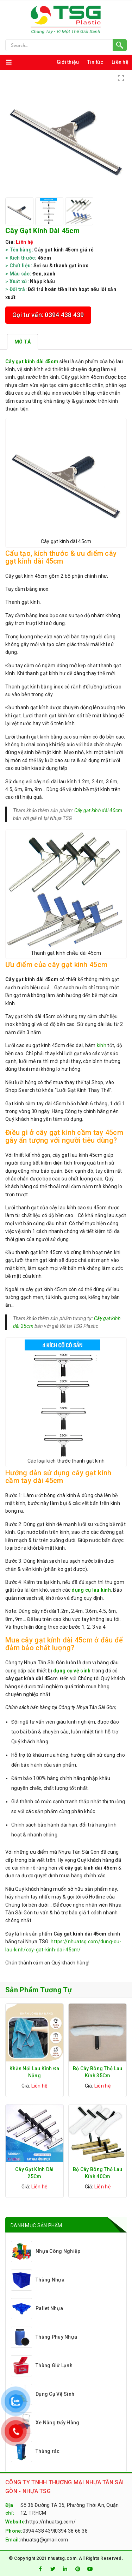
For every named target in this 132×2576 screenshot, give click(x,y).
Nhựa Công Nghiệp (45, 2251)
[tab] (22, 342)
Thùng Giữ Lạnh (42, 2365)
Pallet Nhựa (37, 2308)
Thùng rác (35, 2451)
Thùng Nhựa (37, 2280)
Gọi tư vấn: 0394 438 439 (48, 314)
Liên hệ (120, 62)
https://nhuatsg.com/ (51, 2522)
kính (101, 1045)
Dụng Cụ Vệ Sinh (42, 2394)
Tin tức (95, 62)
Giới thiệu (68, 62)
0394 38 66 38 (71, 2531)
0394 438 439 (38, 2531)
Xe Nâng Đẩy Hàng (45, 2423)
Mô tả (22, 342)
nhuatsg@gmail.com (44, 2539)
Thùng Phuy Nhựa (44, 2337)
